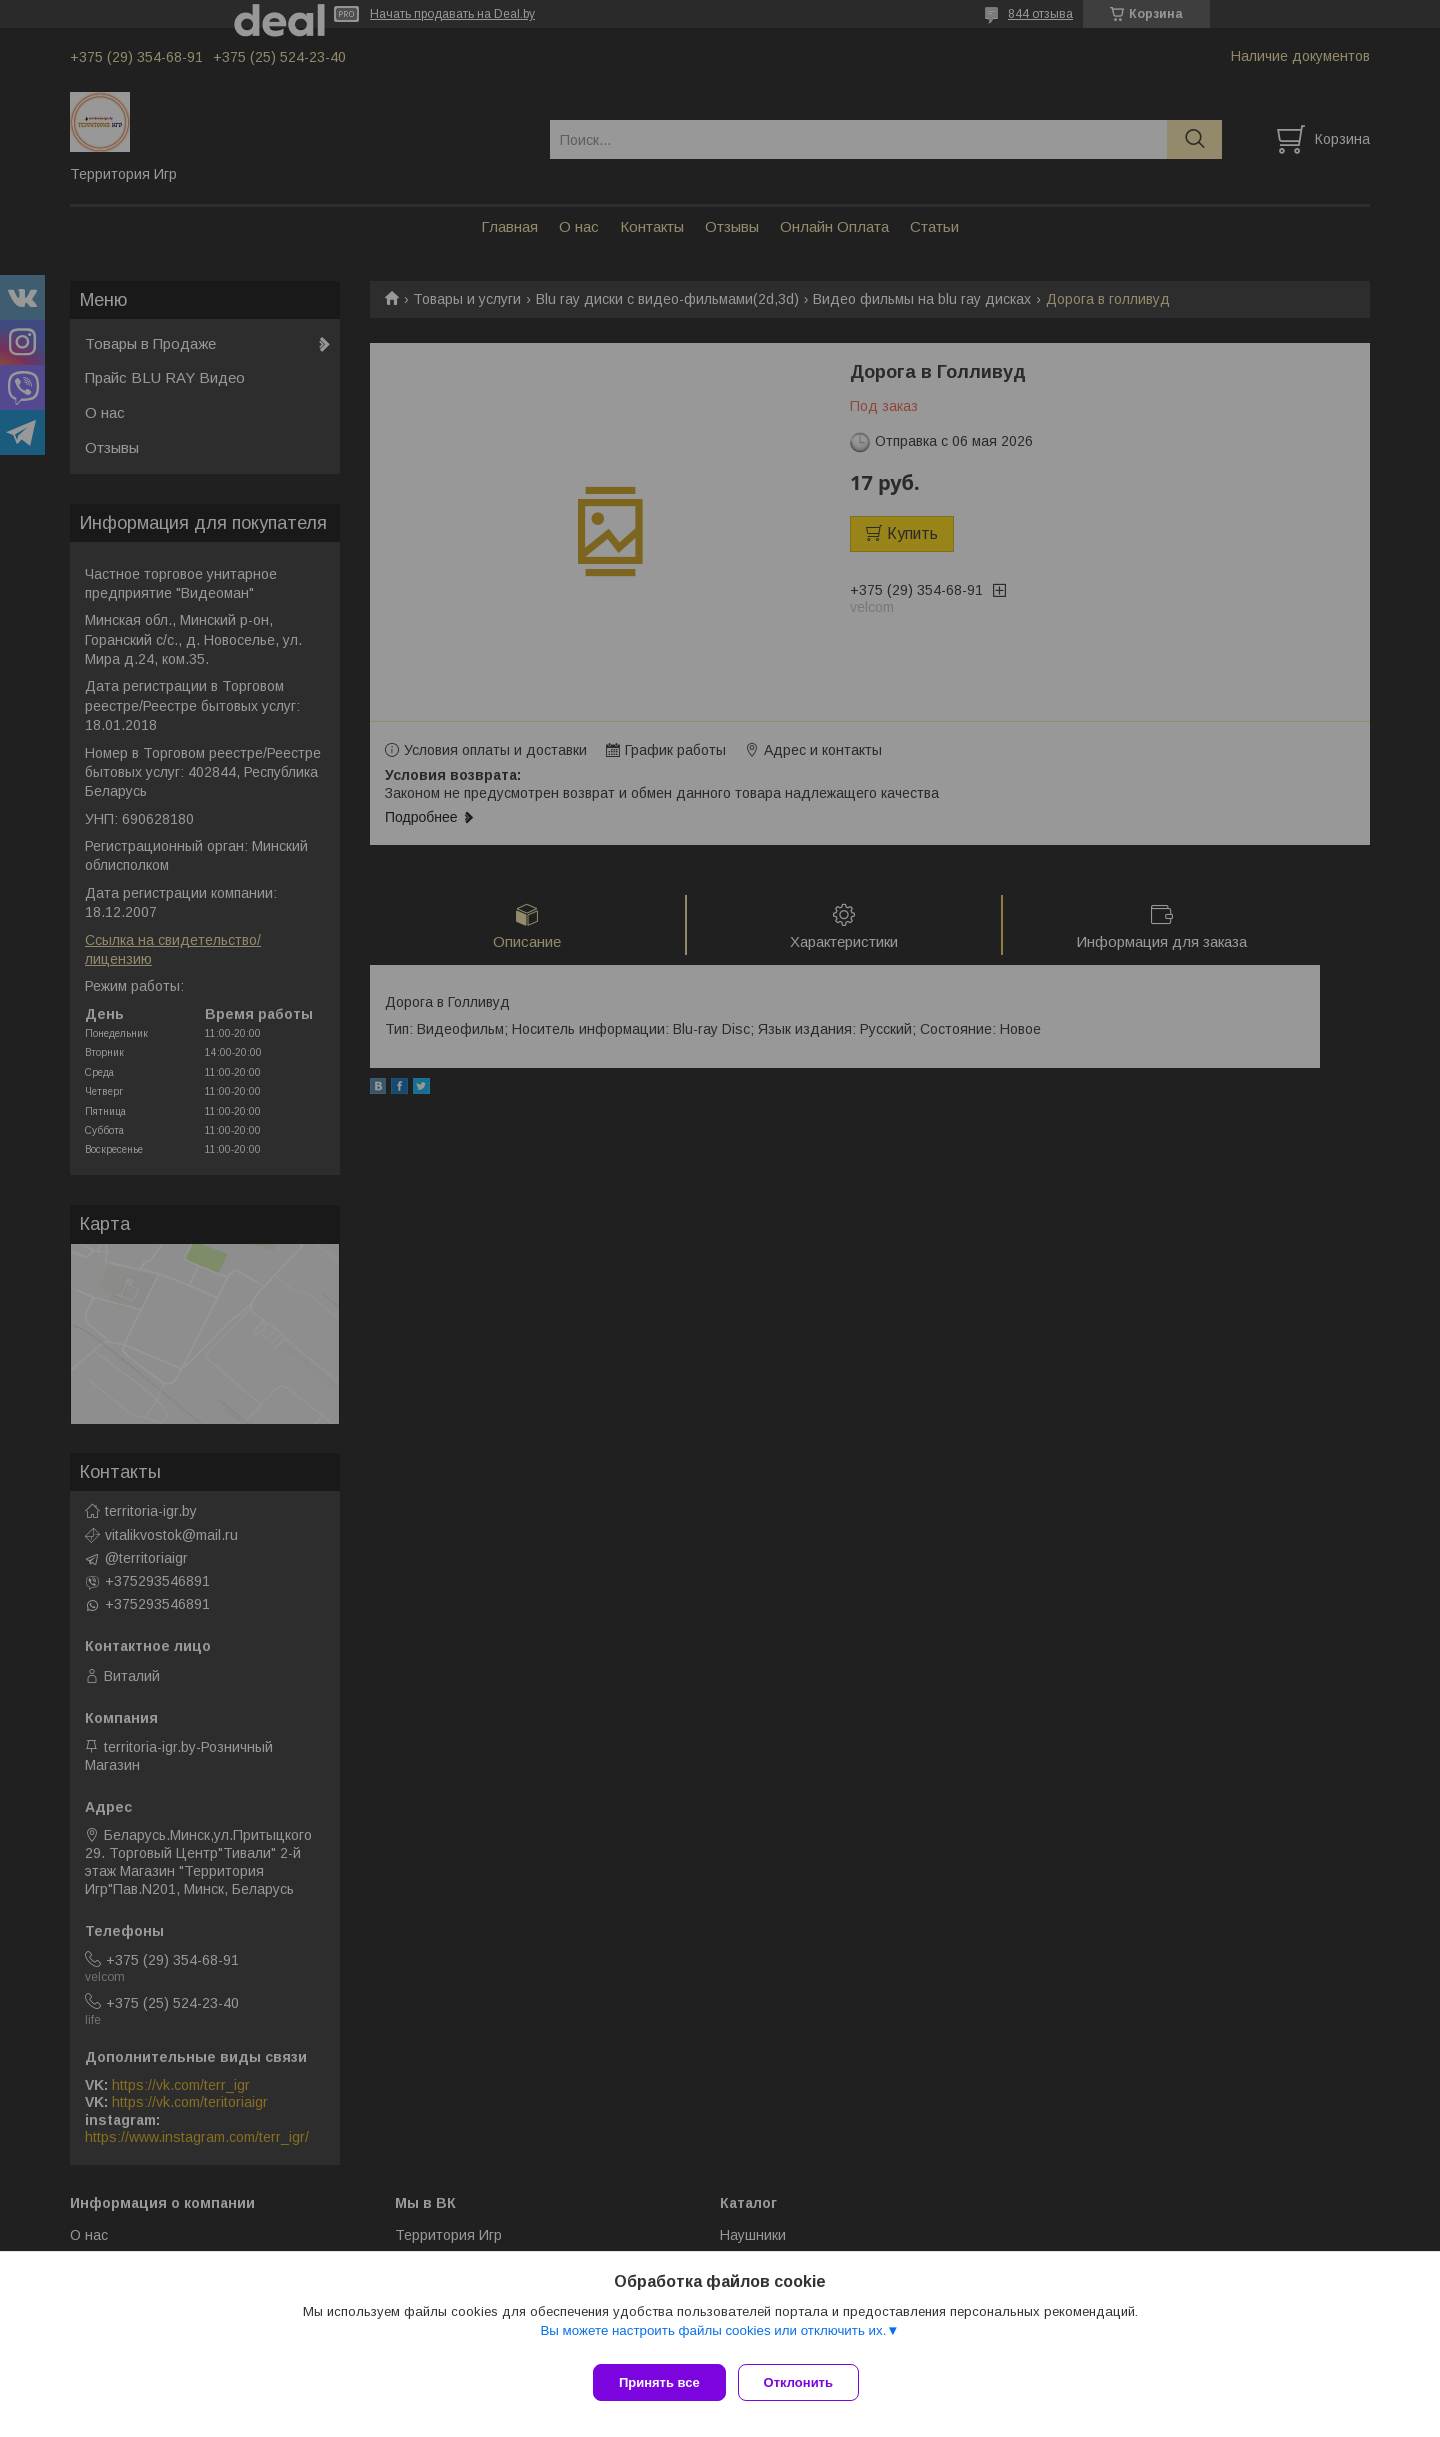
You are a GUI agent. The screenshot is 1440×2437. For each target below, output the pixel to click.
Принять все (659, 2382)
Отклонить (806, 2382)
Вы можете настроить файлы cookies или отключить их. (713, 2338)
